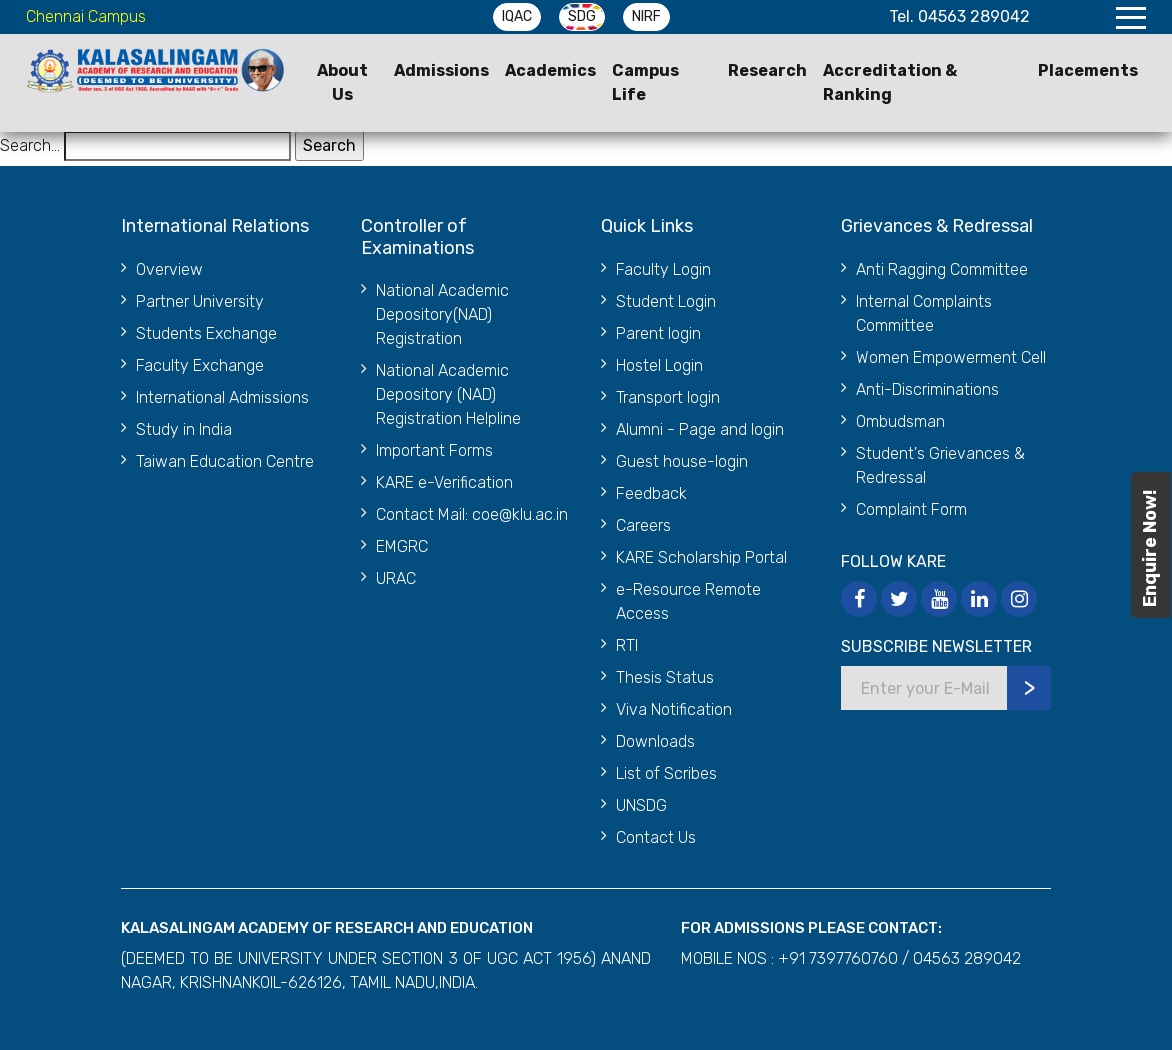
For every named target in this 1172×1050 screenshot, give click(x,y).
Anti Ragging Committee (942, 269)
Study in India (184, 429)
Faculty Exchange (200, 365)
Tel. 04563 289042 (959, 16)
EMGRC (402, 546)
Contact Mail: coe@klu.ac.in (472, 514)
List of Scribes (666, 773)
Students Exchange (206, 333)
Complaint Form (911, 509)
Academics (550, 70)
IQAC (517, 16)
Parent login (658, 333)
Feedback (651, 493)
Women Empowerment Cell (951, 357)
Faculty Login (663, 269)
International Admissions (222, 397)
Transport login (668, 397)
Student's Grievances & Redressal (940, 465)
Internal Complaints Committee (924, 313)
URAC (396, 578)
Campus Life (645, 82)
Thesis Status (665, 677)
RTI (627, 645)
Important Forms (434, 450)
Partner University (200, 301)
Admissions (441, 70)
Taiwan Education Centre (225, 461)
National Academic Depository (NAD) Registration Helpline (448, 394)
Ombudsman (900, 421)
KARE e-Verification (444, 482)
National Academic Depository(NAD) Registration (442, 314)
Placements (1088, 70)
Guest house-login (682, 461)
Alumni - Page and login (700, 429)
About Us (342, 82)
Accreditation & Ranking (890, 82)
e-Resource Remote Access (688, 601)
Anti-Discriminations (927, 389)
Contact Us (656, 837)
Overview (169, 269)
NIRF (646, 16)
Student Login (666, 301)
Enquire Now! (1150, 548)
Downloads (655, 741)
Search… (30, 145)
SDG (582, 16)
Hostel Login (659, 365)
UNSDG (641, 805)
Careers (643, 525)
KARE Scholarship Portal (701, 557)
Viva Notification (674, 709)
